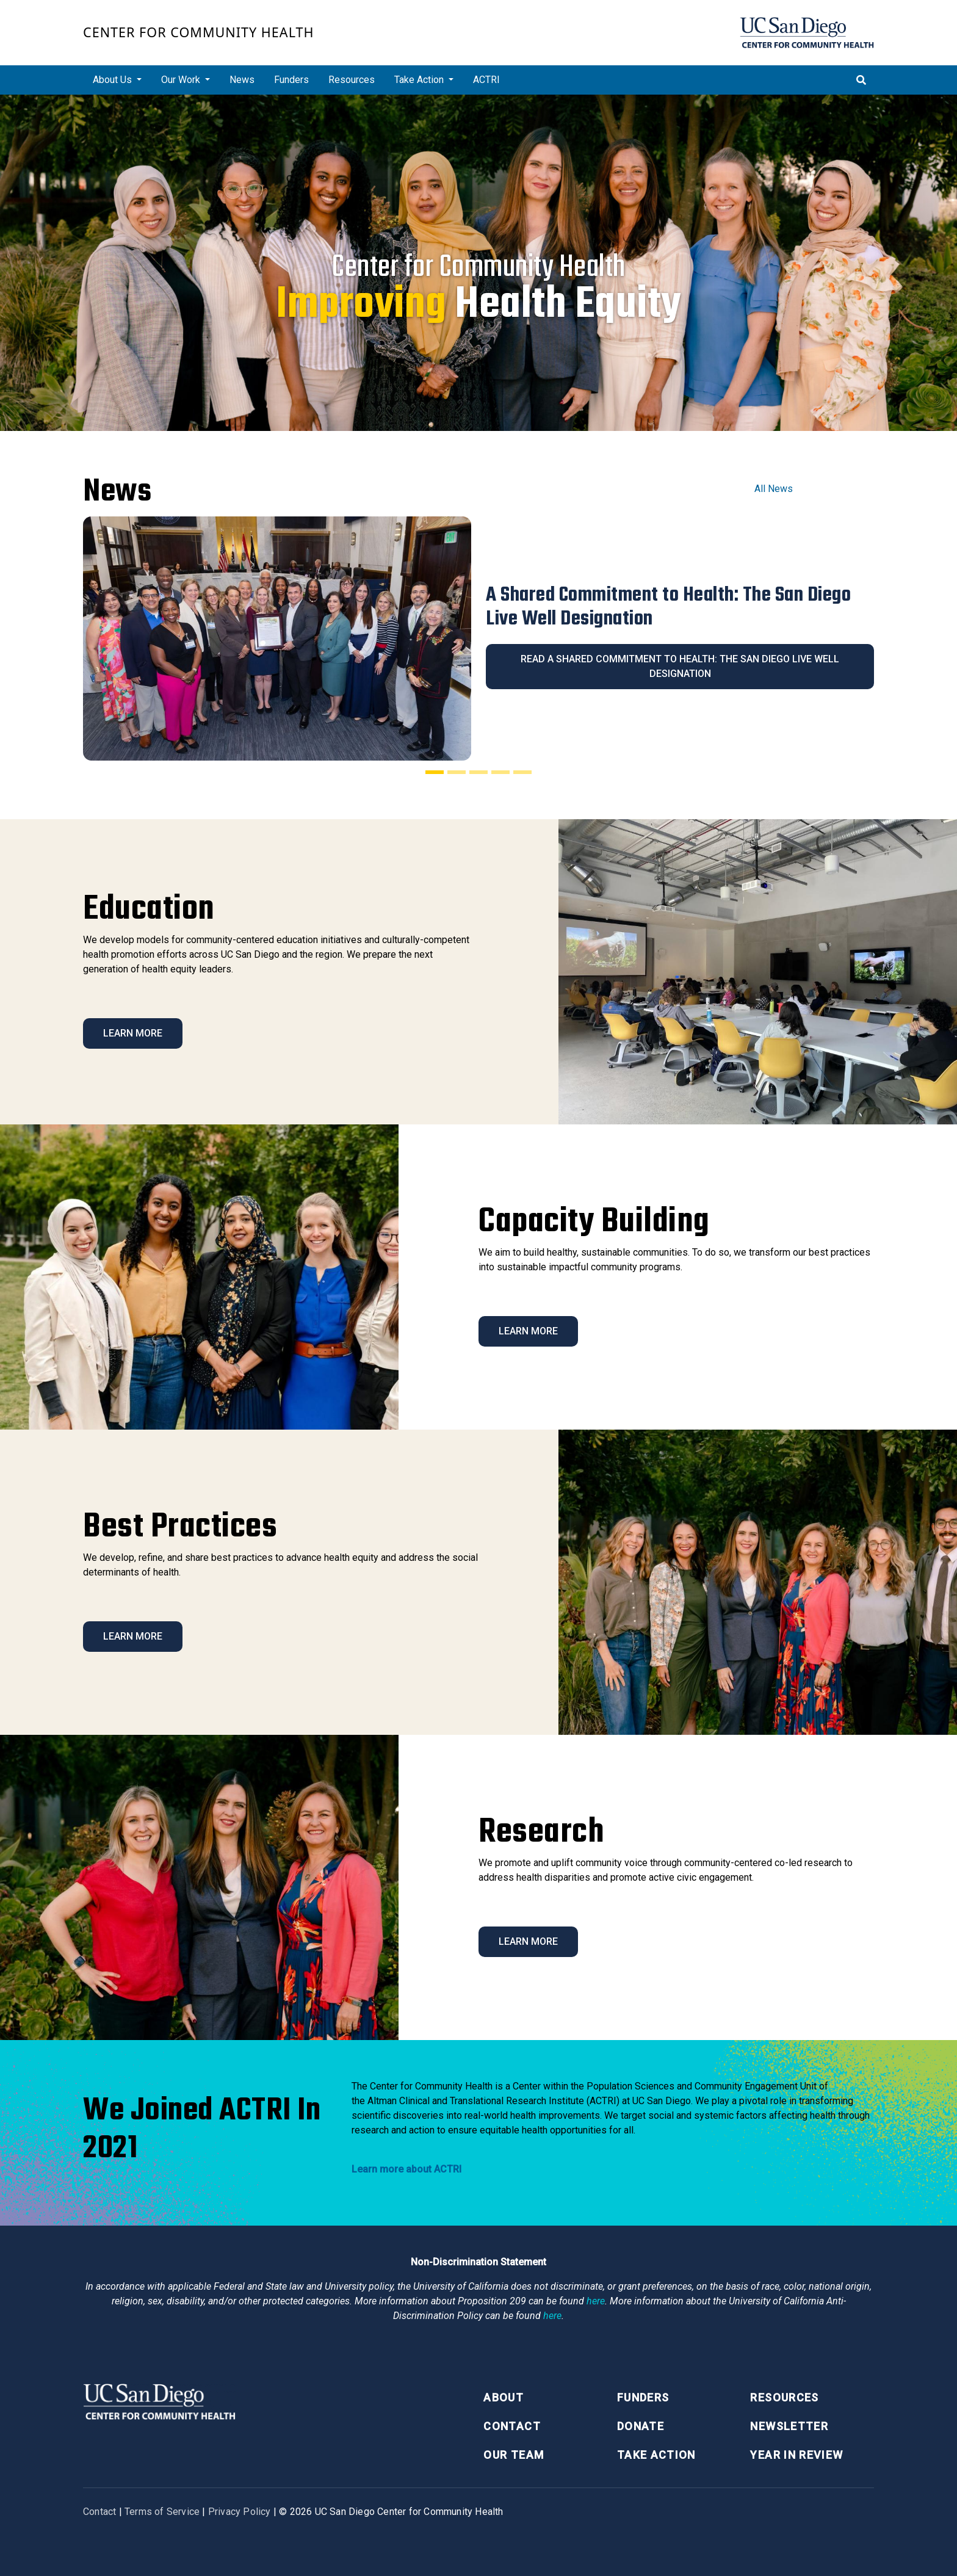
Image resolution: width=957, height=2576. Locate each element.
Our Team (513, 2454)
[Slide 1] (434, 772)
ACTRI (486, 79)
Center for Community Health (198, 32)
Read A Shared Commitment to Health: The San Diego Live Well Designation (680, 666)
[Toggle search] (861, 80)
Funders (291, 79)
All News (773, 488)
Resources (351, 79)
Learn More (132, 1033)
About (503, 2397)
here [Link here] (596, 2301)
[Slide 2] (456, 772)
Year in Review (796, 2454)
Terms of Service (162, 2511)
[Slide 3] (478, 772)
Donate (640, 2426)
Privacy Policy (239, 2511)
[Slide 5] (522, 772)
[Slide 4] (500, 772)
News (242, 79)
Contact (511, 2426)
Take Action (656, 2454)
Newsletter (789, 2426)
